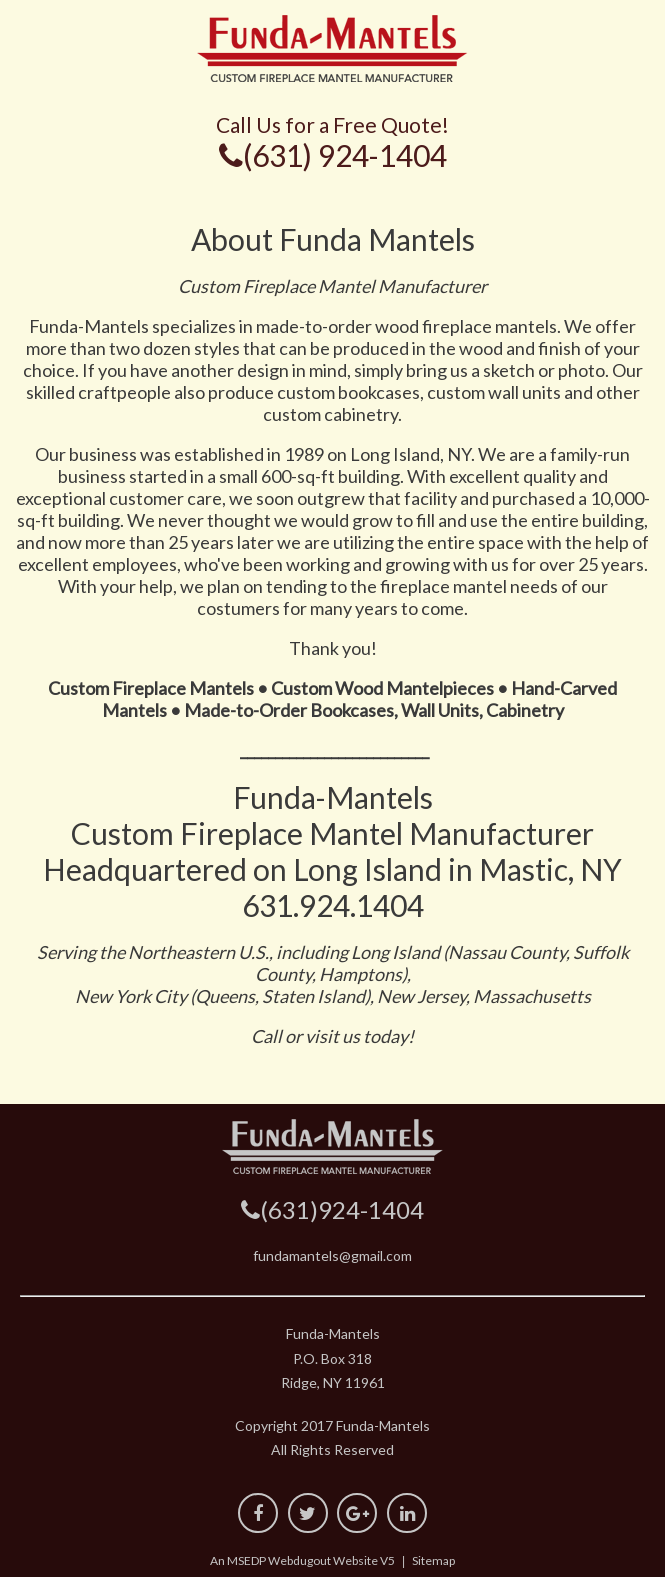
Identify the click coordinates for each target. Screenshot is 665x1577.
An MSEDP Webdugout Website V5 (302, 1560)
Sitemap (433, 1560)
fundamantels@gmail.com (332, 1255)
